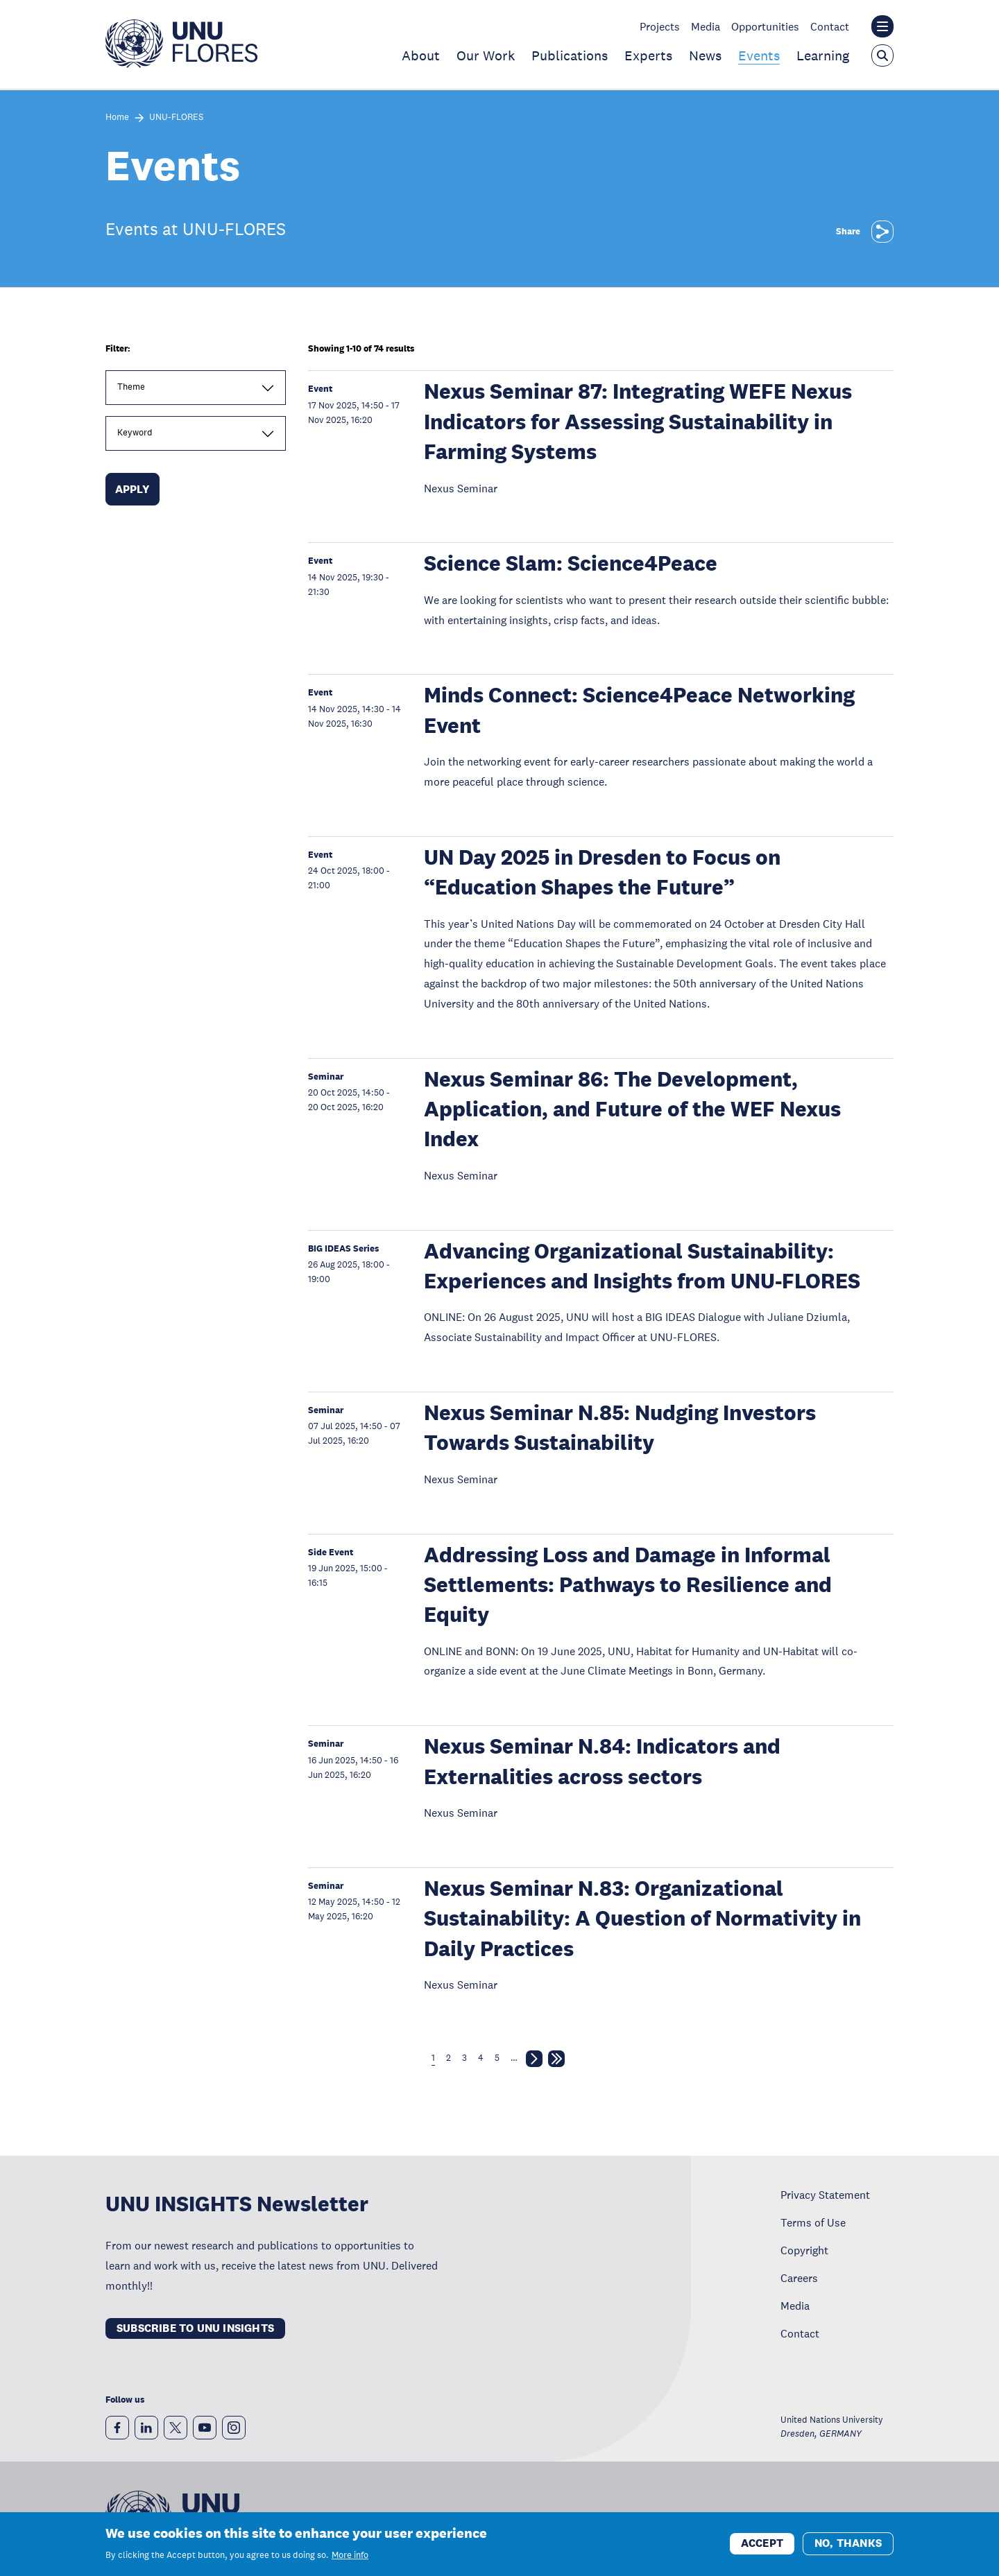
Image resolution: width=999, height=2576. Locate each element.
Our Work (485, 55)
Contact (829, 26)
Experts (648, 55)
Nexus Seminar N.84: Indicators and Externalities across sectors (602, 1761)
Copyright (804, 2250)
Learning (822, 55)
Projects (660, 26)
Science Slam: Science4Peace (570, 563)
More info (350, 2556)
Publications (569, 55)
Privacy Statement (825, 2195)
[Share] (882, 232)
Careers (799, 2278)
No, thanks (848, 2544)
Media (705, 26)
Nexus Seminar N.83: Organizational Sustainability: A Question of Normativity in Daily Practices (642, 1919)
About (421, 55)
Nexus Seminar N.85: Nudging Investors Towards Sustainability (620, 1427)
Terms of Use (813, 2222)
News (705, 55)
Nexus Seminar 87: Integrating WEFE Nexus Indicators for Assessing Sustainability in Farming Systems (638, 422)
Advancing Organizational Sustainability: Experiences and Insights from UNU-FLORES (642, 1266)
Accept (762, 2544)
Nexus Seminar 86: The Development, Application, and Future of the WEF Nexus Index (632, 1109)
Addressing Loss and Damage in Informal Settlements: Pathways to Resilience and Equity (628, 1585)
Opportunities (765, 26)
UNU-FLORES (176, 117)
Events (759, 55)
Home (117, 117)
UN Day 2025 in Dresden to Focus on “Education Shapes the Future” (602, 872)
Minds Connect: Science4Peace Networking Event (639, 710)
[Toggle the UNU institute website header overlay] (882, 26)
